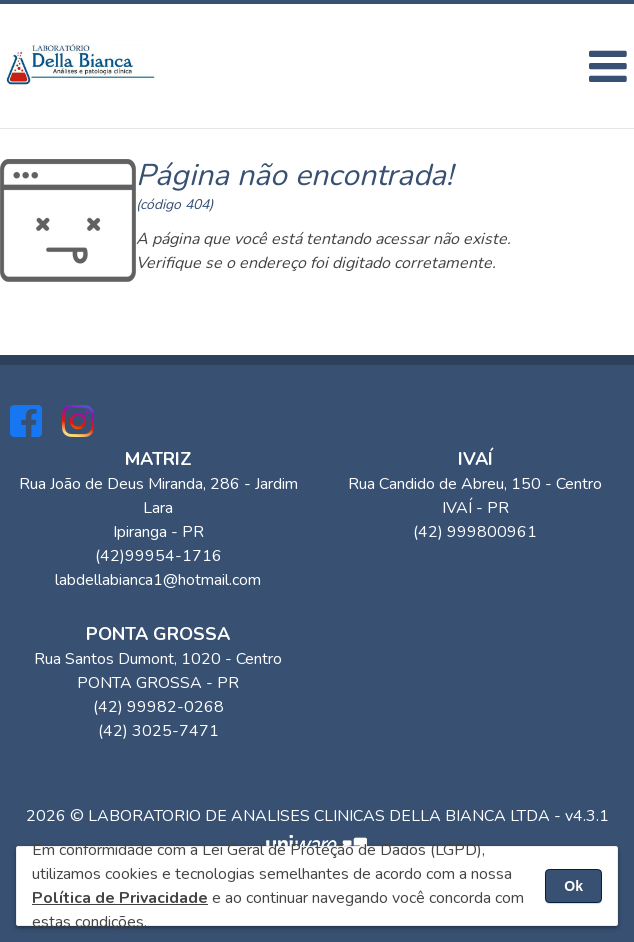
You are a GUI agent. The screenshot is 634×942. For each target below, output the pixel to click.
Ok (573, 886)
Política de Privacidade (120, 898)
